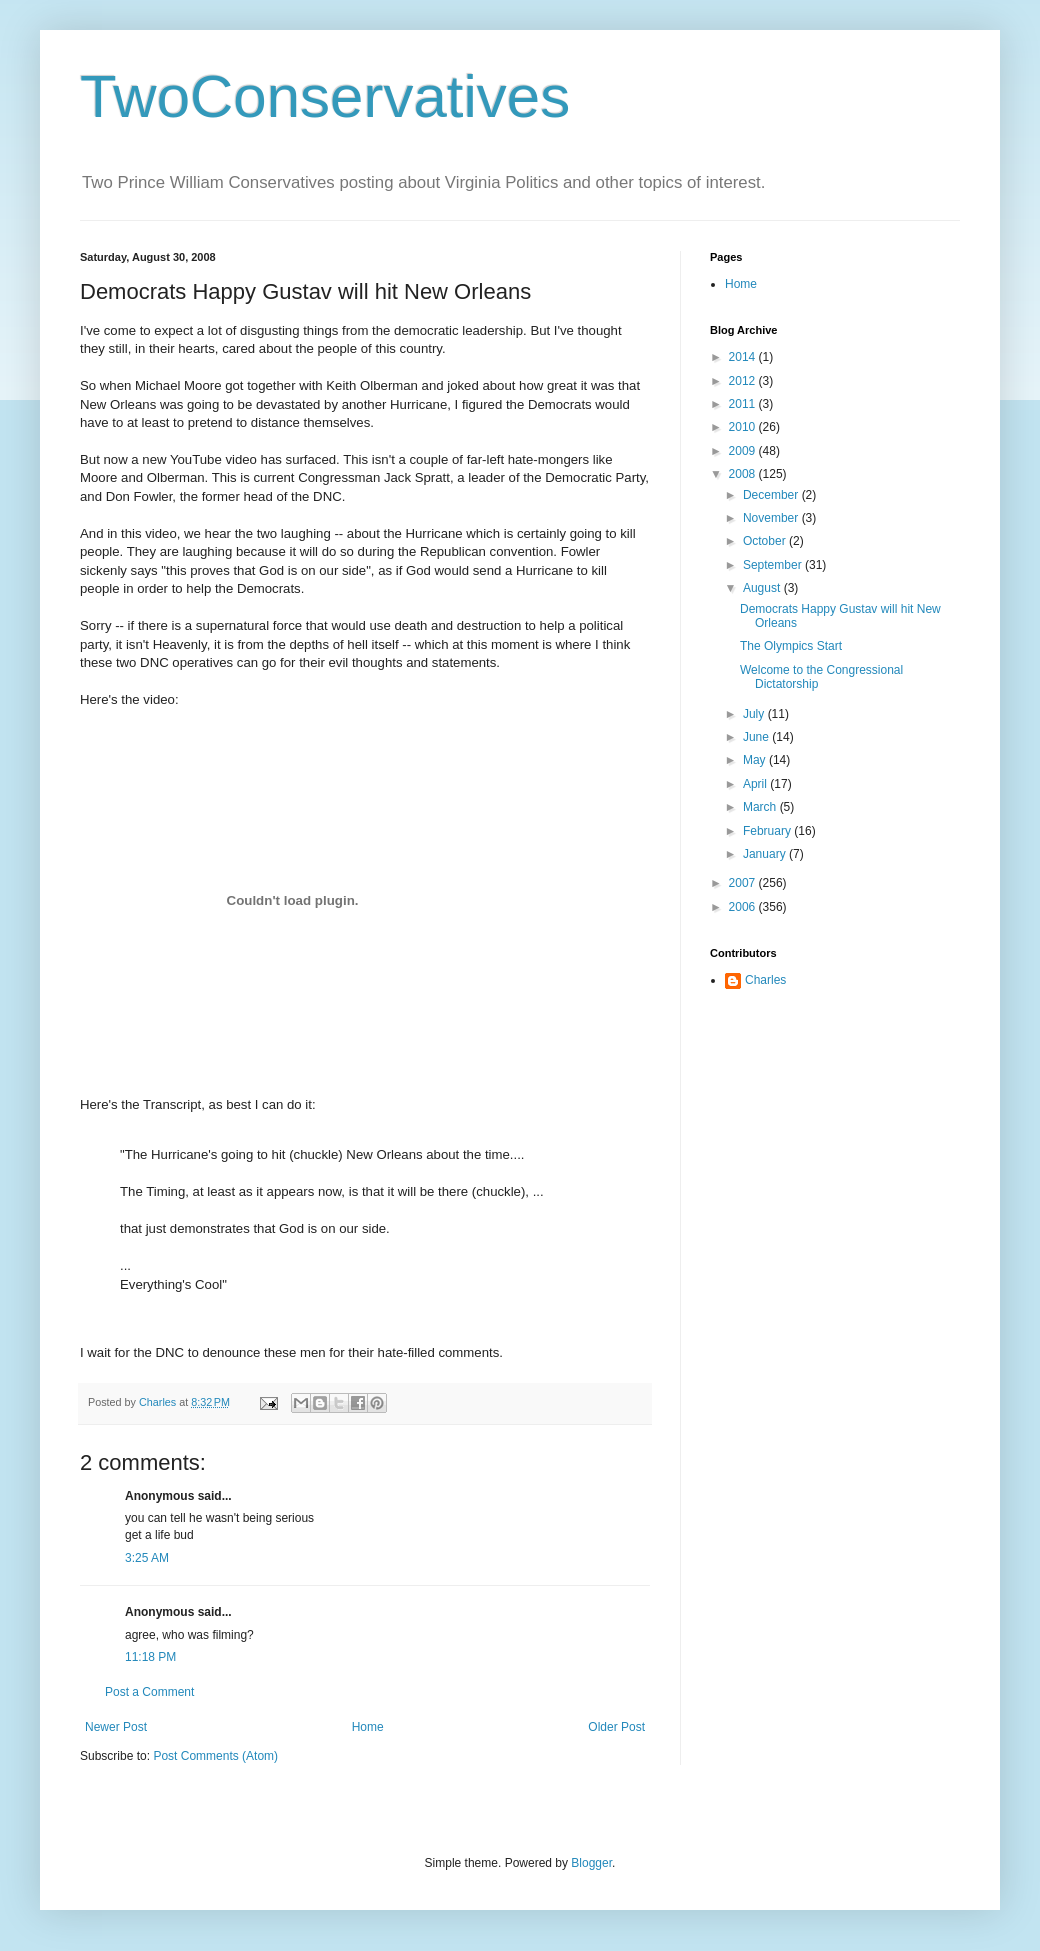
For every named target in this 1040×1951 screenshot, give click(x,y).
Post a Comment (149, 1692)
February (768, 831)
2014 (744, 357)
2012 (744, 381)
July (755, 714)
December (772, 495)
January (766, 854)
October (766, 541)
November (772, 518)
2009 (744, 451)
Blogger (591, 1863)
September (774, 565)
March (761, 807)
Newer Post (116, 1727)
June (757, 737)
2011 (744, 404)
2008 (744, 474)
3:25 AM (147, 1558)
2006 (744, 907)
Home (368, 1727)
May (756, 760)
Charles (765, 980)
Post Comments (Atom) (215, 1756)
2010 (744, 427)
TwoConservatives (325, 96)
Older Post (616, 1727)
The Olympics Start (791, 646)
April (756, 784)
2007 (744, 883)
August (763, 588)
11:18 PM (150, 1657)
